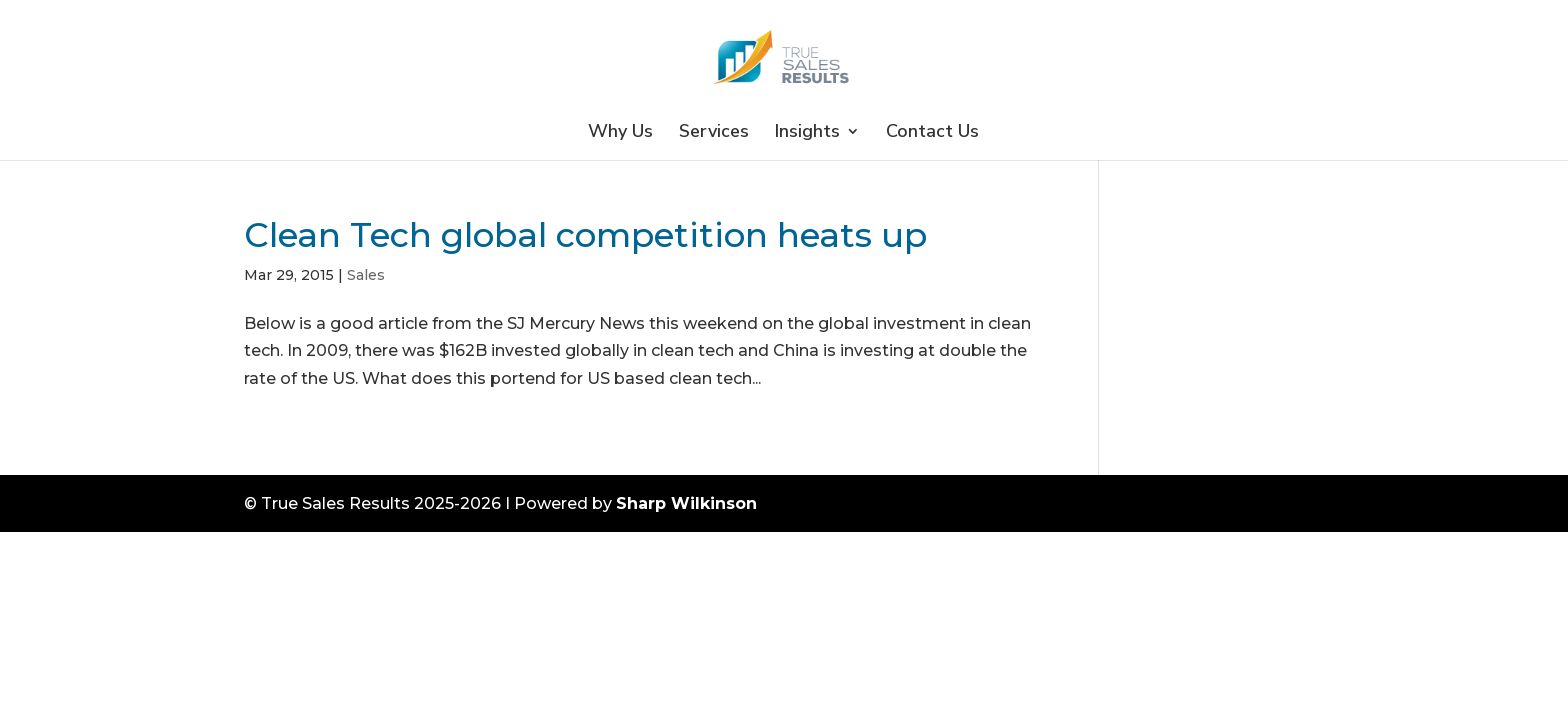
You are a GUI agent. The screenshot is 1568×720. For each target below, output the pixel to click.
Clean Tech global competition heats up (585, 235)
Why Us (620, 133)
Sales (366, 275)
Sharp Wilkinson (686, 503)
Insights (807, 133)
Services (714, 133)
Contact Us (932, 133)
